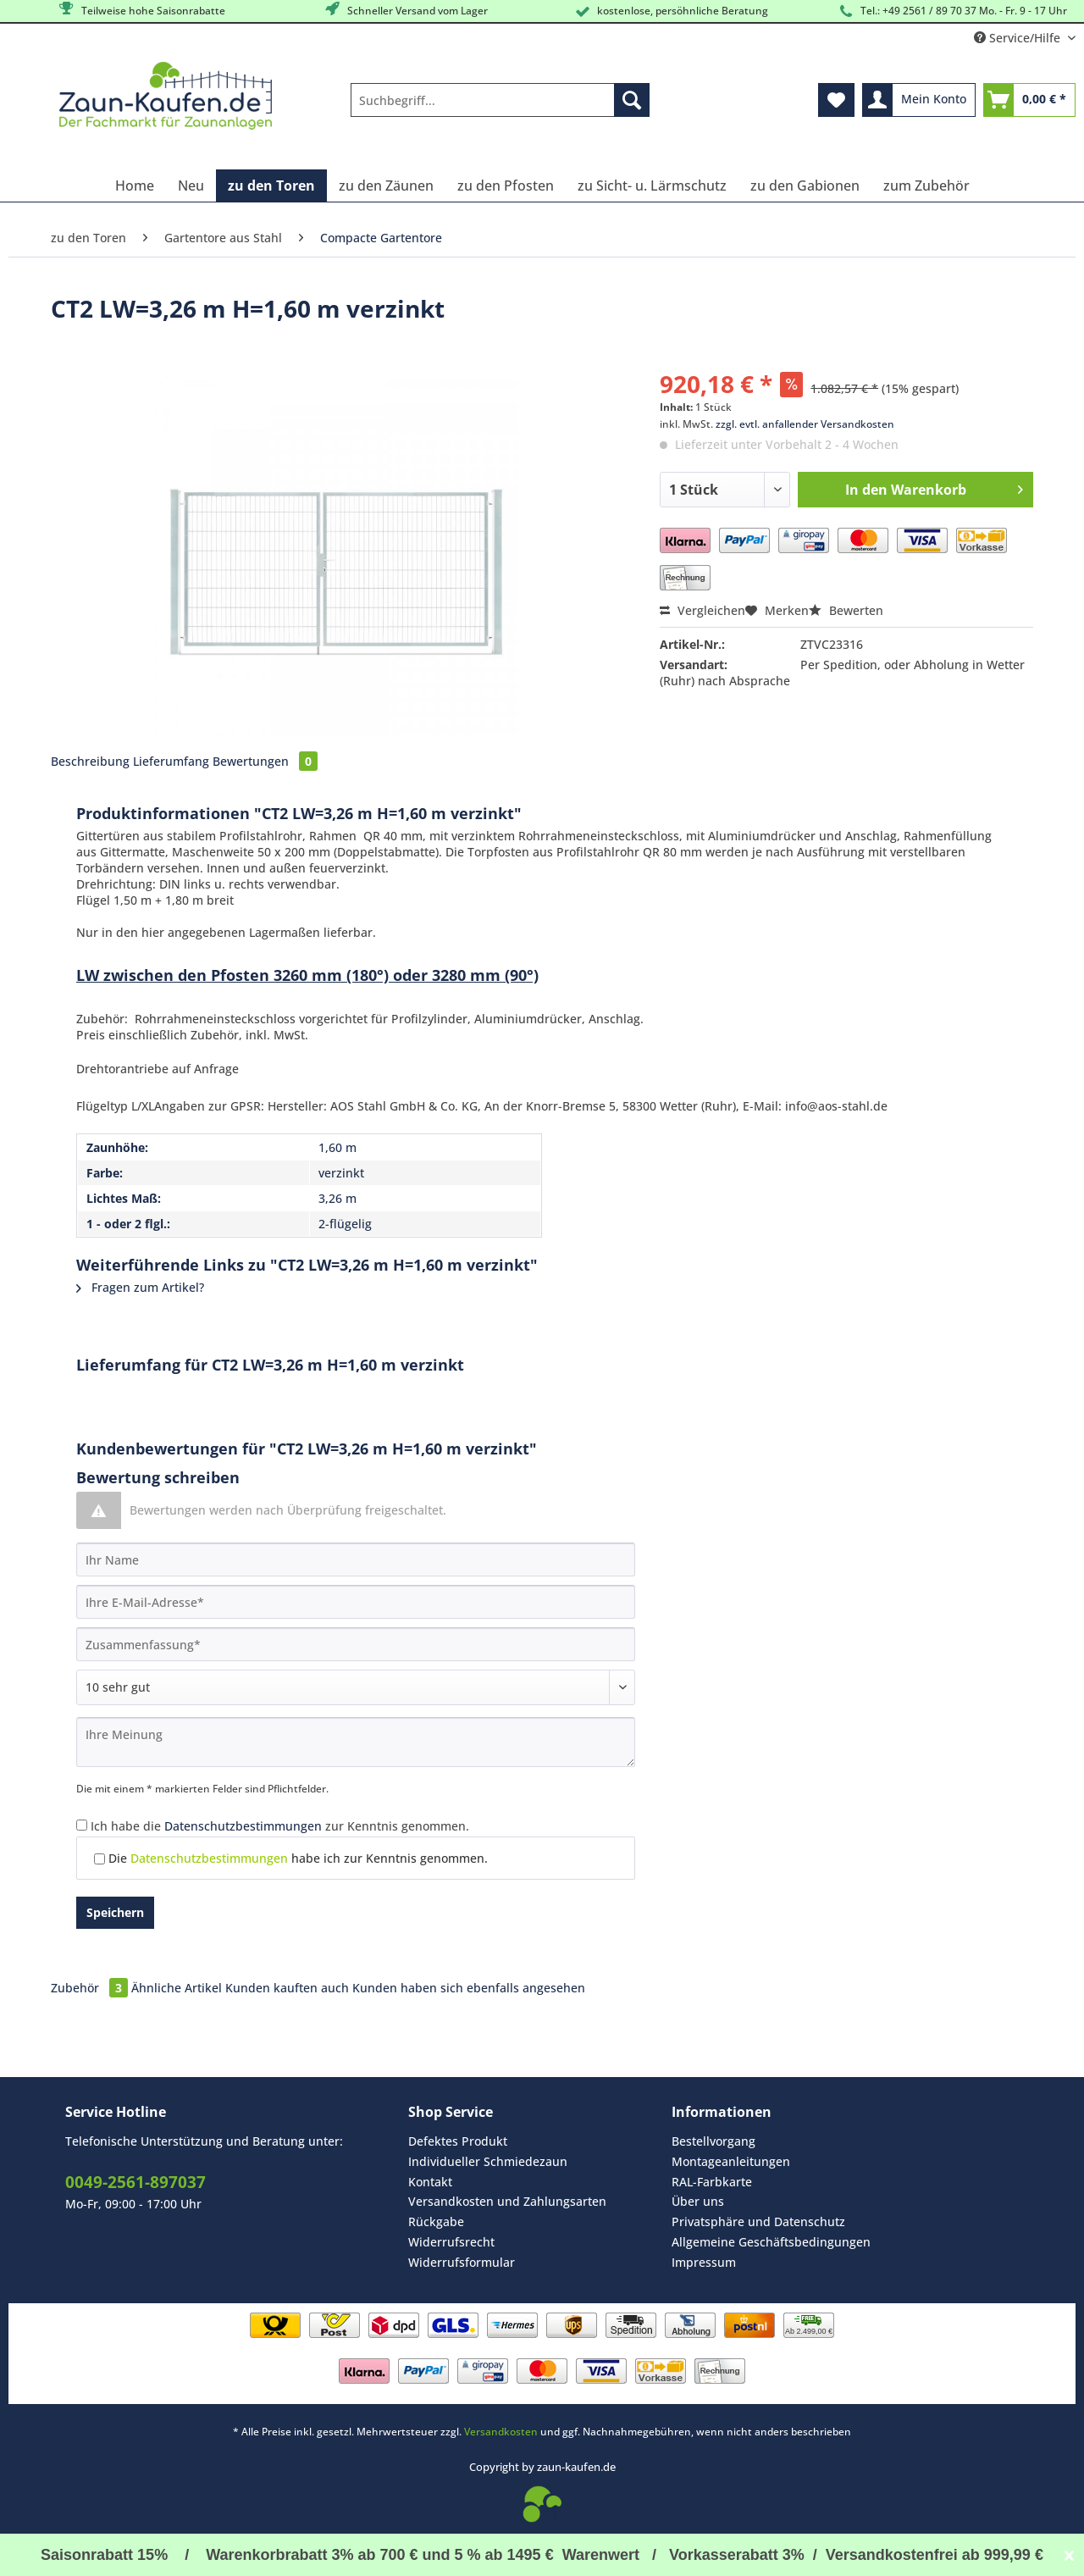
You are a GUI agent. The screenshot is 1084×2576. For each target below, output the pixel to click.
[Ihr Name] (355, 1559)
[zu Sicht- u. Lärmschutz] (652, 185)
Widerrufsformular (461, 2262)
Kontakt (430, 2182)
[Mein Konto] (919, 100)
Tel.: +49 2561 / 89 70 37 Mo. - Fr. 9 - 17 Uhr (951, 11)
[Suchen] (632, 100)
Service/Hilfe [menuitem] (1019, 38)
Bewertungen (265, 761)
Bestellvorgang (713, 2141)
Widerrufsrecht (451, 2242)
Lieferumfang (171, 761)
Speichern (115, 1912)
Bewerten (846, 610)
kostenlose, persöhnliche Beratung (670, 11)
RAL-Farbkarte (712, 2182)
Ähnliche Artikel (176, 1988)
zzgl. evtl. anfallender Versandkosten (805, 424)
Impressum (704, 2262)
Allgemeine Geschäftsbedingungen (771, 2242)
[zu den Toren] (271, 185)
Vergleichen (702, 610)
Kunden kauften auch (287, 1988)
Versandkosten (501, 2431)
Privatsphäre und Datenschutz (758, 2221)
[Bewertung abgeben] (355, 1687)
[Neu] (191, 185)
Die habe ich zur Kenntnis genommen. (298, 1858)
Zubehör (91, 1988)
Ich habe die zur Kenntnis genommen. (280, 1826)
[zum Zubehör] (926, 185)
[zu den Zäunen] (386, 185)
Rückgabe (436, 2221)
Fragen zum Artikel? (140, 1287)
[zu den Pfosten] (505, 185)
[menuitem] (500, 108)
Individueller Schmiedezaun (487, 2161)
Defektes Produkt (457, 2141)
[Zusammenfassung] (355, 1644)
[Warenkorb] (1029, 100)
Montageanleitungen (731, 2161)
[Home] (134, 185)
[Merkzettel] (836, 100)
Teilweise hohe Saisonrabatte (141, 10)
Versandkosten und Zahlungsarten (507, 2201)
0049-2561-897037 (135, 2182)
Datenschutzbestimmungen (243, 1826)
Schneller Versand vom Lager (405, 10)
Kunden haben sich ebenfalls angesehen (468, 1988)
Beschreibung (90, 761)
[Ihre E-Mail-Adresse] (355, 1602)
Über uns (698, 2201)
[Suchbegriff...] (500, 100)
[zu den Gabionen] (804, 185)
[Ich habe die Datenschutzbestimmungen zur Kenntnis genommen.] (81, 1825)
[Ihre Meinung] (355, 1742)
